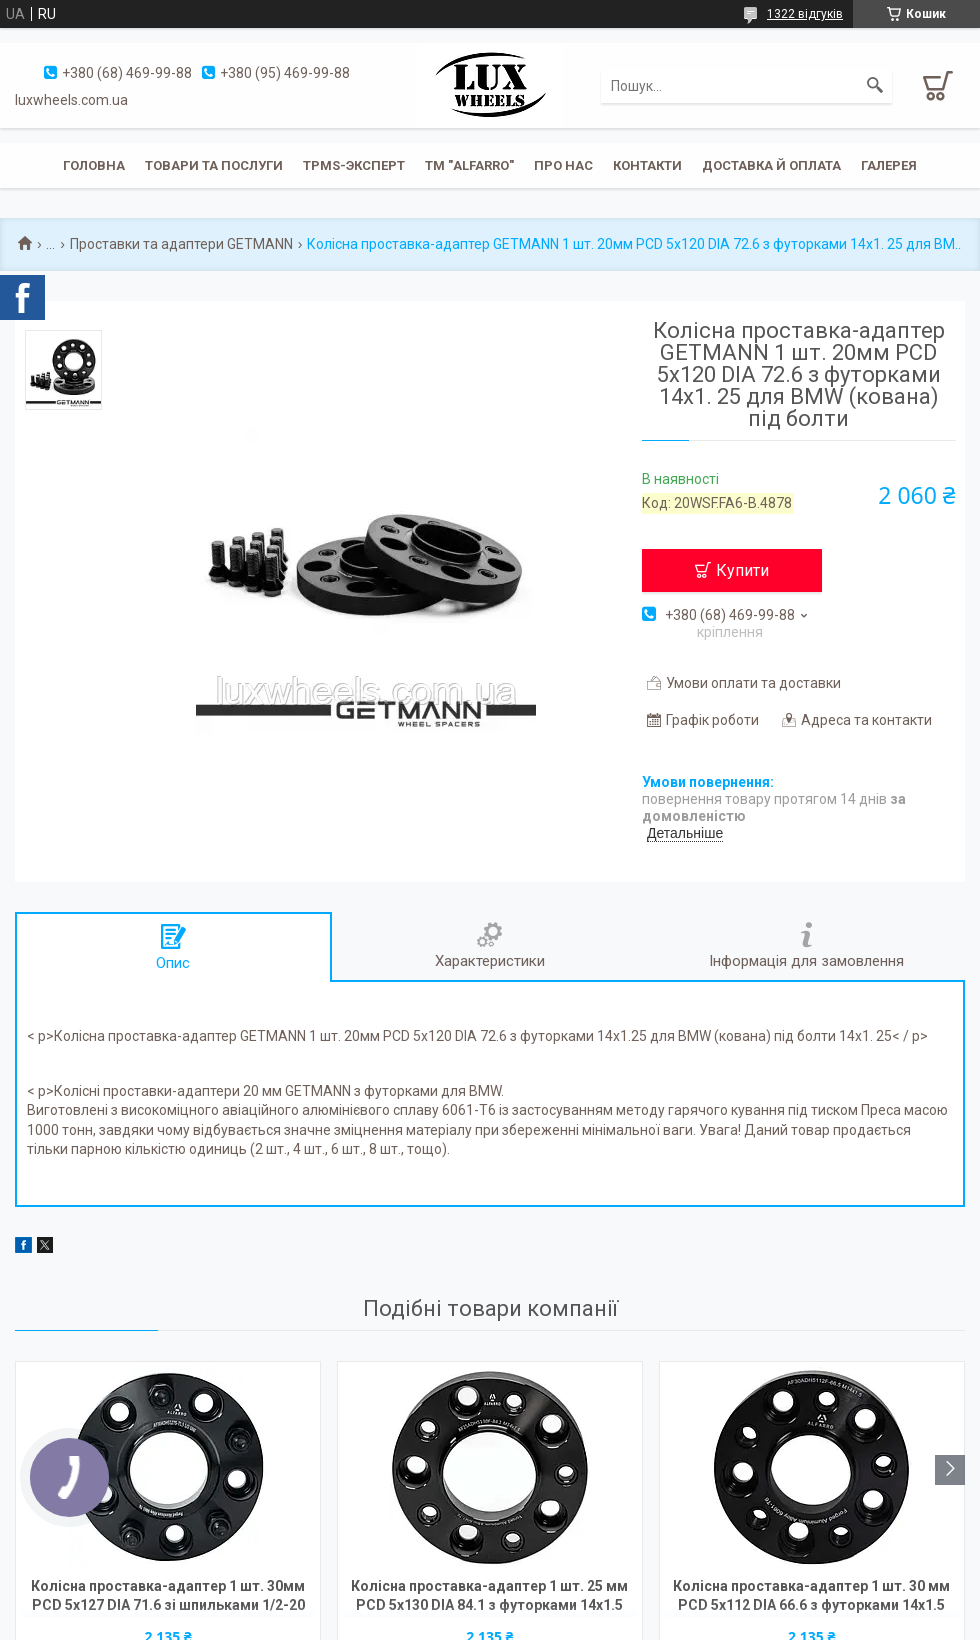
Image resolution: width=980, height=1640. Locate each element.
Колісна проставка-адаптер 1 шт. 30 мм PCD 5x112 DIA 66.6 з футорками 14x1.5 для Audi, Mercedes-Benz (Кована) (811, 1597)
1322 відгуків (805, 14)
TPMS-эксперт (354, 165)
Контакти (647, 165)
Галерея (889, 165)
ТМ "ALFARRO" (469, 165)
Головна (94, 165)
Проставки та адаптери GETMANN (181, 244)
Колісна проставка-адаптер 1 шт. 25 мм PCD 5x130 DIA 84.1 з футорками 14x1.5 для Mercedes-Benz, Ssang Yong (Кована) (490, 1597)
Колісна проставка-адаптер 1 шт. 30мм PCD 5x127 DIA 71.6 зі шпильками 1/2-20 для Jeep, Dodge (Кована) (168, 1597)
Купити (742, 570)
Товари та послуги (214, 165)
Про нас (563, 165)
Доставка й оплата (771, 165)
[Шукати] (875, 86)
